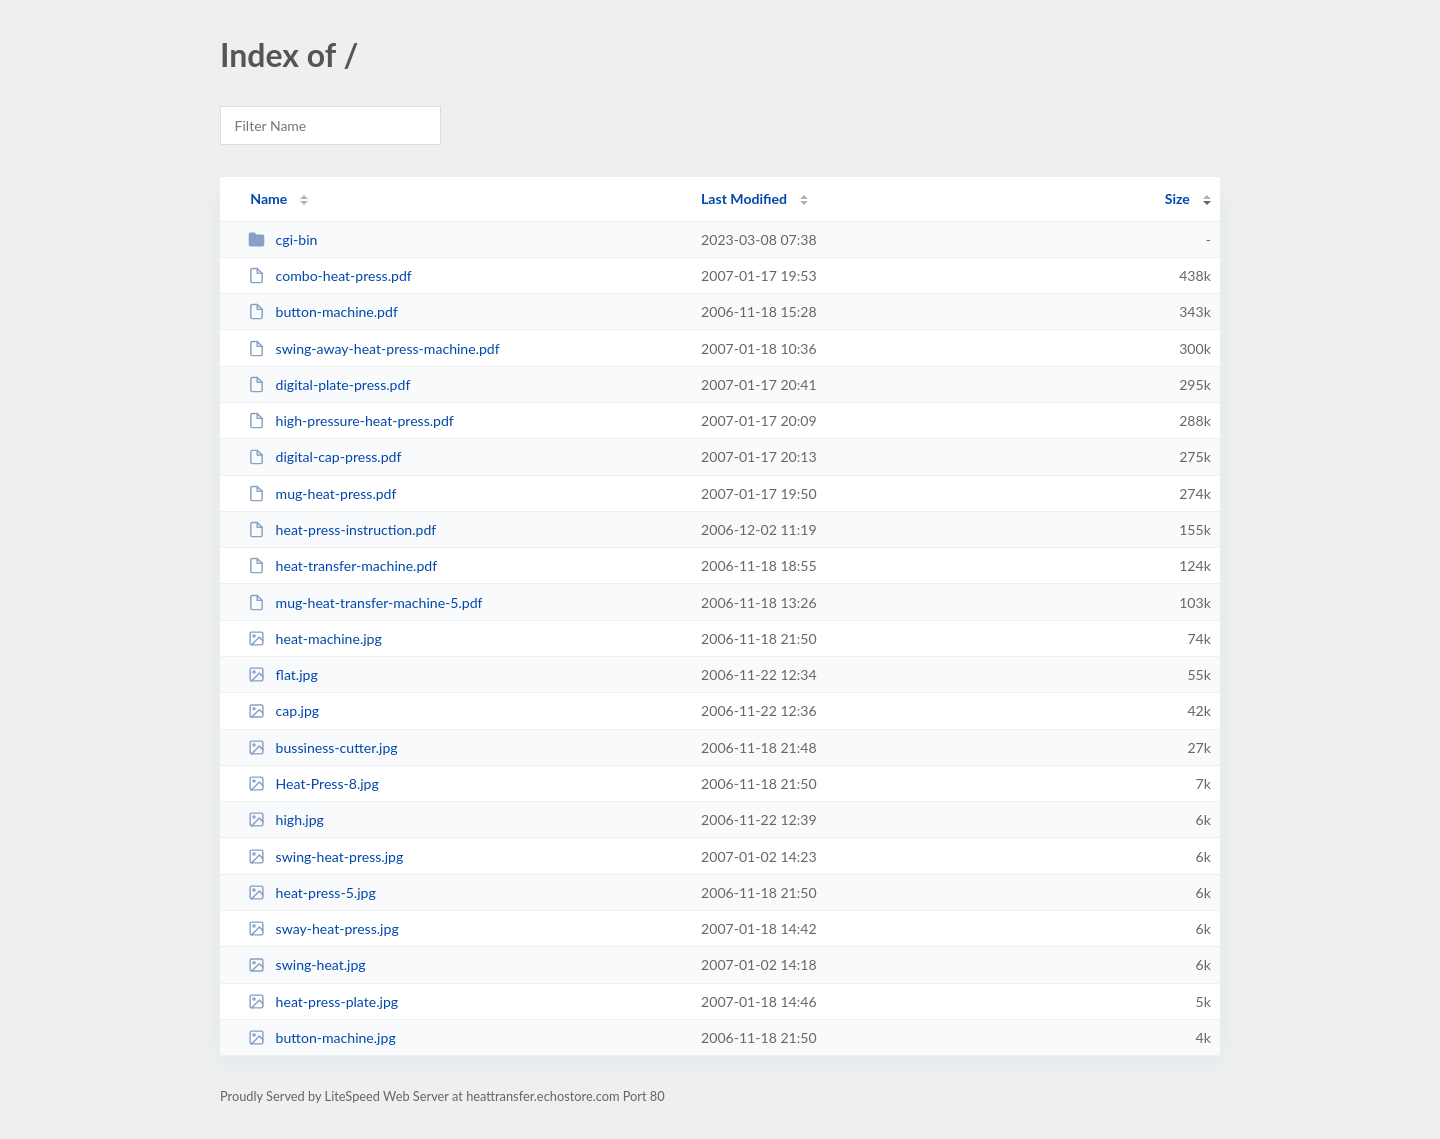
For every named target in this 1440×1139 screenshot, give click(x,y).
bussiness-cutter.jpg (323, 747)
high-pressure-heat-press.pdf (351, 420)
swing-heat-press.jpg (325, 856)
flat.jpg (283, 674)
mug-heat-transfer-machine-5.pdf (365, 602)
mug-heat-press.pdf (322, 493)
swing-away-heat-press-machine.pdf (374, 348)
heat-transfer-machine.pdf (342, 565)
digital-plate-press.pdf (329, 384)
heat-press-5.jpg (312, 892)
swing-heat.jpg (307, 964)
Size (1177, 198)
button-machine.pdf (323, 311)
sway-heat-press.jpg (323, 928)
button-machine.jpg (322, 1037)
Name (268, 198)
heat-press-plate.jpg (323, 1001)
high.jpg (286, 819)
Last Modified (744, 198)
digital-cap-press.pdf (324, 456)
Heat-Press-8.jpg (313, 783)
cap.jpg (283, 710)
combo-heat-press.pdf (330, 275)
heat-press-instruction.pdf (342, 529)
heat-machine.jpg (315, 638)
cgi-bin (282, 239)
